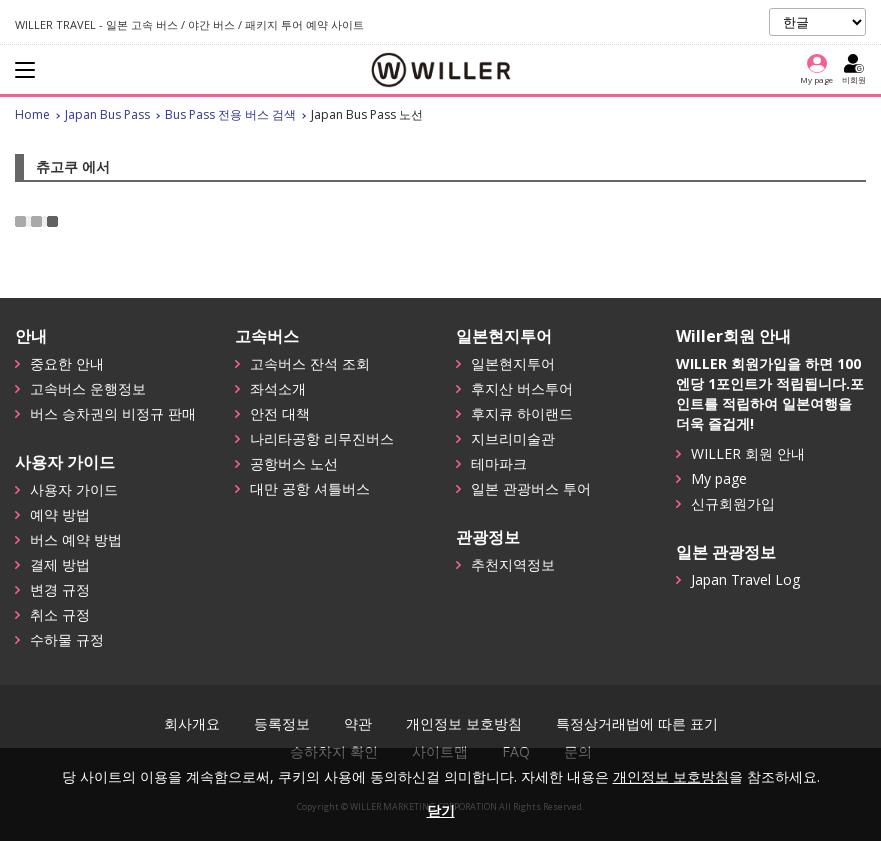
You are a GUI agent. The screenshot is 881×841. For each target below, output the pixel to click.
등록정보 (282, 724)
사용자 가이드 (74, 489)
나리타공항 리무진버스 (322, 438)
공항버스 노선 (294, 463)
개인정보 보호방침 (464, 724)
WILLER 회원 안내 (748, 453)
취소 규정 (60, 614)
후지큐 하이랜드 (522, 413)
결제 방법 (60, 564)
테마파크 (499, 463)
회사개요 (192, 724)
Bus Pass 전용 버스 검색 (230, 114)
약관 (358, 724)
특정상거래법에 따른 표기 (637, 724)
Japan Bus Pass (107, 114)
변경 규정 (60, 589)
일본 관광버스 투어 (531, 488)
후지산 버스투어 (522, 388)
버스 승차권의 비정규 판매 (113, 413)
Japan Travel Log (745, 579)
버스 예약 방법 (76, 539)
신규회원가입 (733, 503)
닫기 (441, 810)
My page (719, 478)
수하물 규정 (67, 639)
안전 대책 (280, 413)
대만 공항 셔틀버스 (310, 488)
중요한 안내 (67, 363)
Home (32, 114)
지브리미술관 (513, 438)
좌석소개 (278, 388)
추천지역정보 (513, 564)
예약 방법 (60, 514)
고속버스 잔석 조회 (310, 363)
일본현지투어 (513, 363)
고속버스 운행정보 (88, 388)
